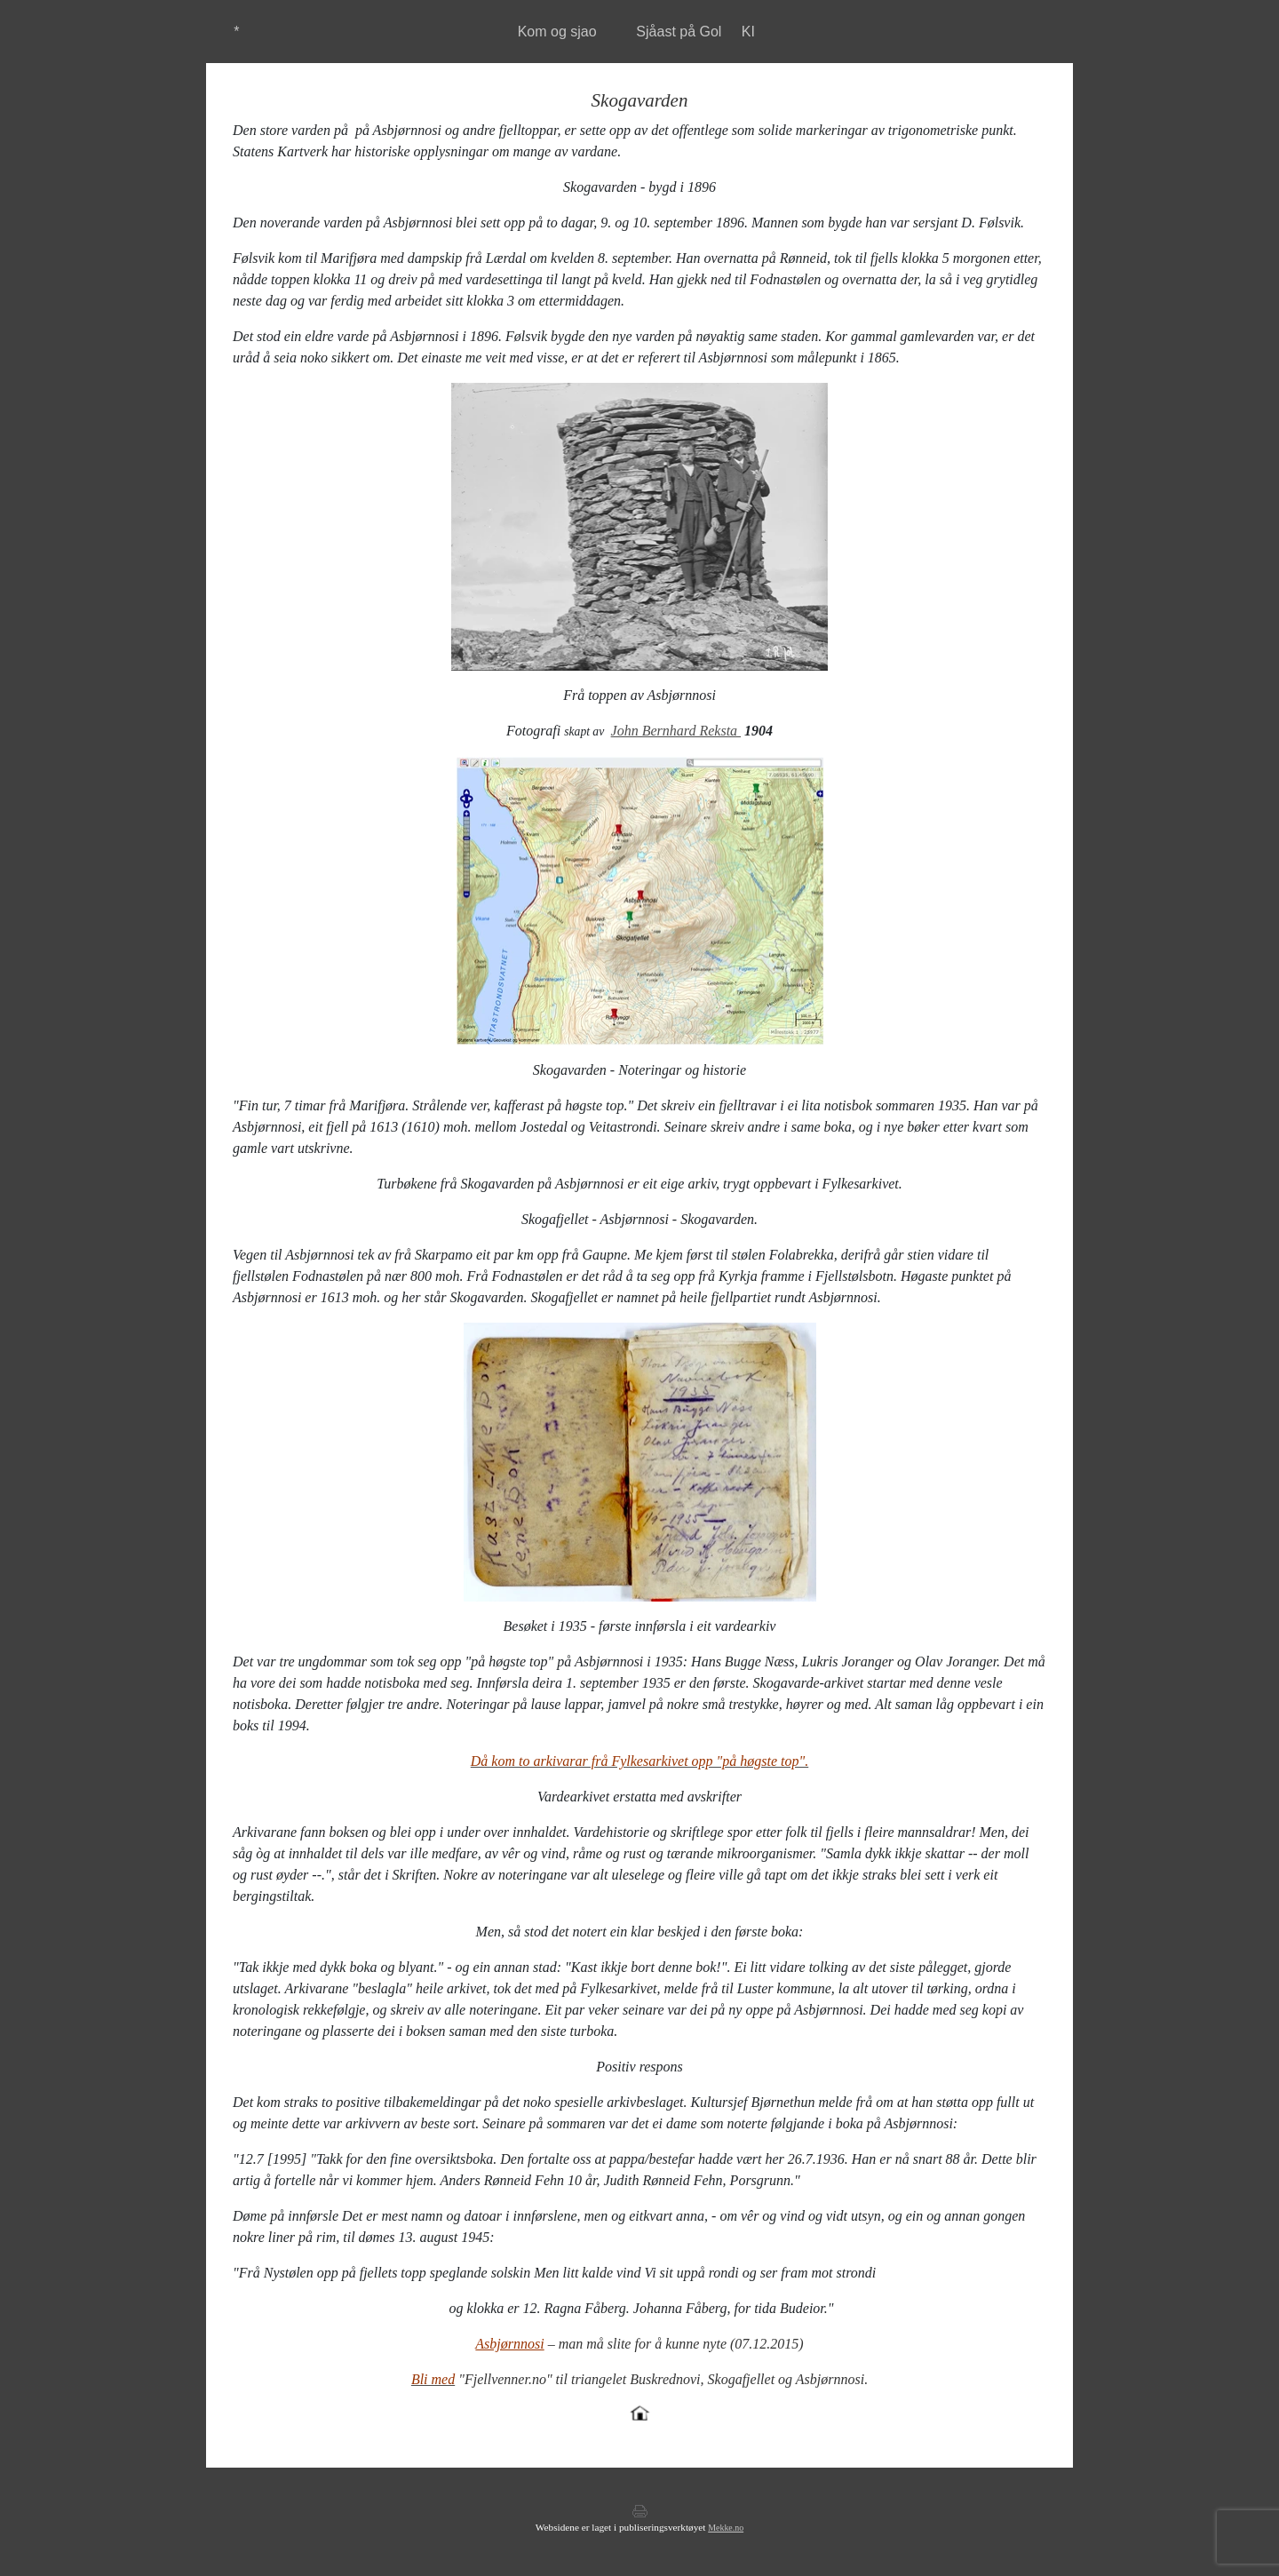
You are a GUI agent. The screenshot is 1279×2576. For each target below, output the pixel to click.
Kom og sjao (557, 31)
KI (748, 31)
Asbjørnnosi (509, 2343)
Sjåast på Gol (678, 31)
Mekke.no (725, 2527)
